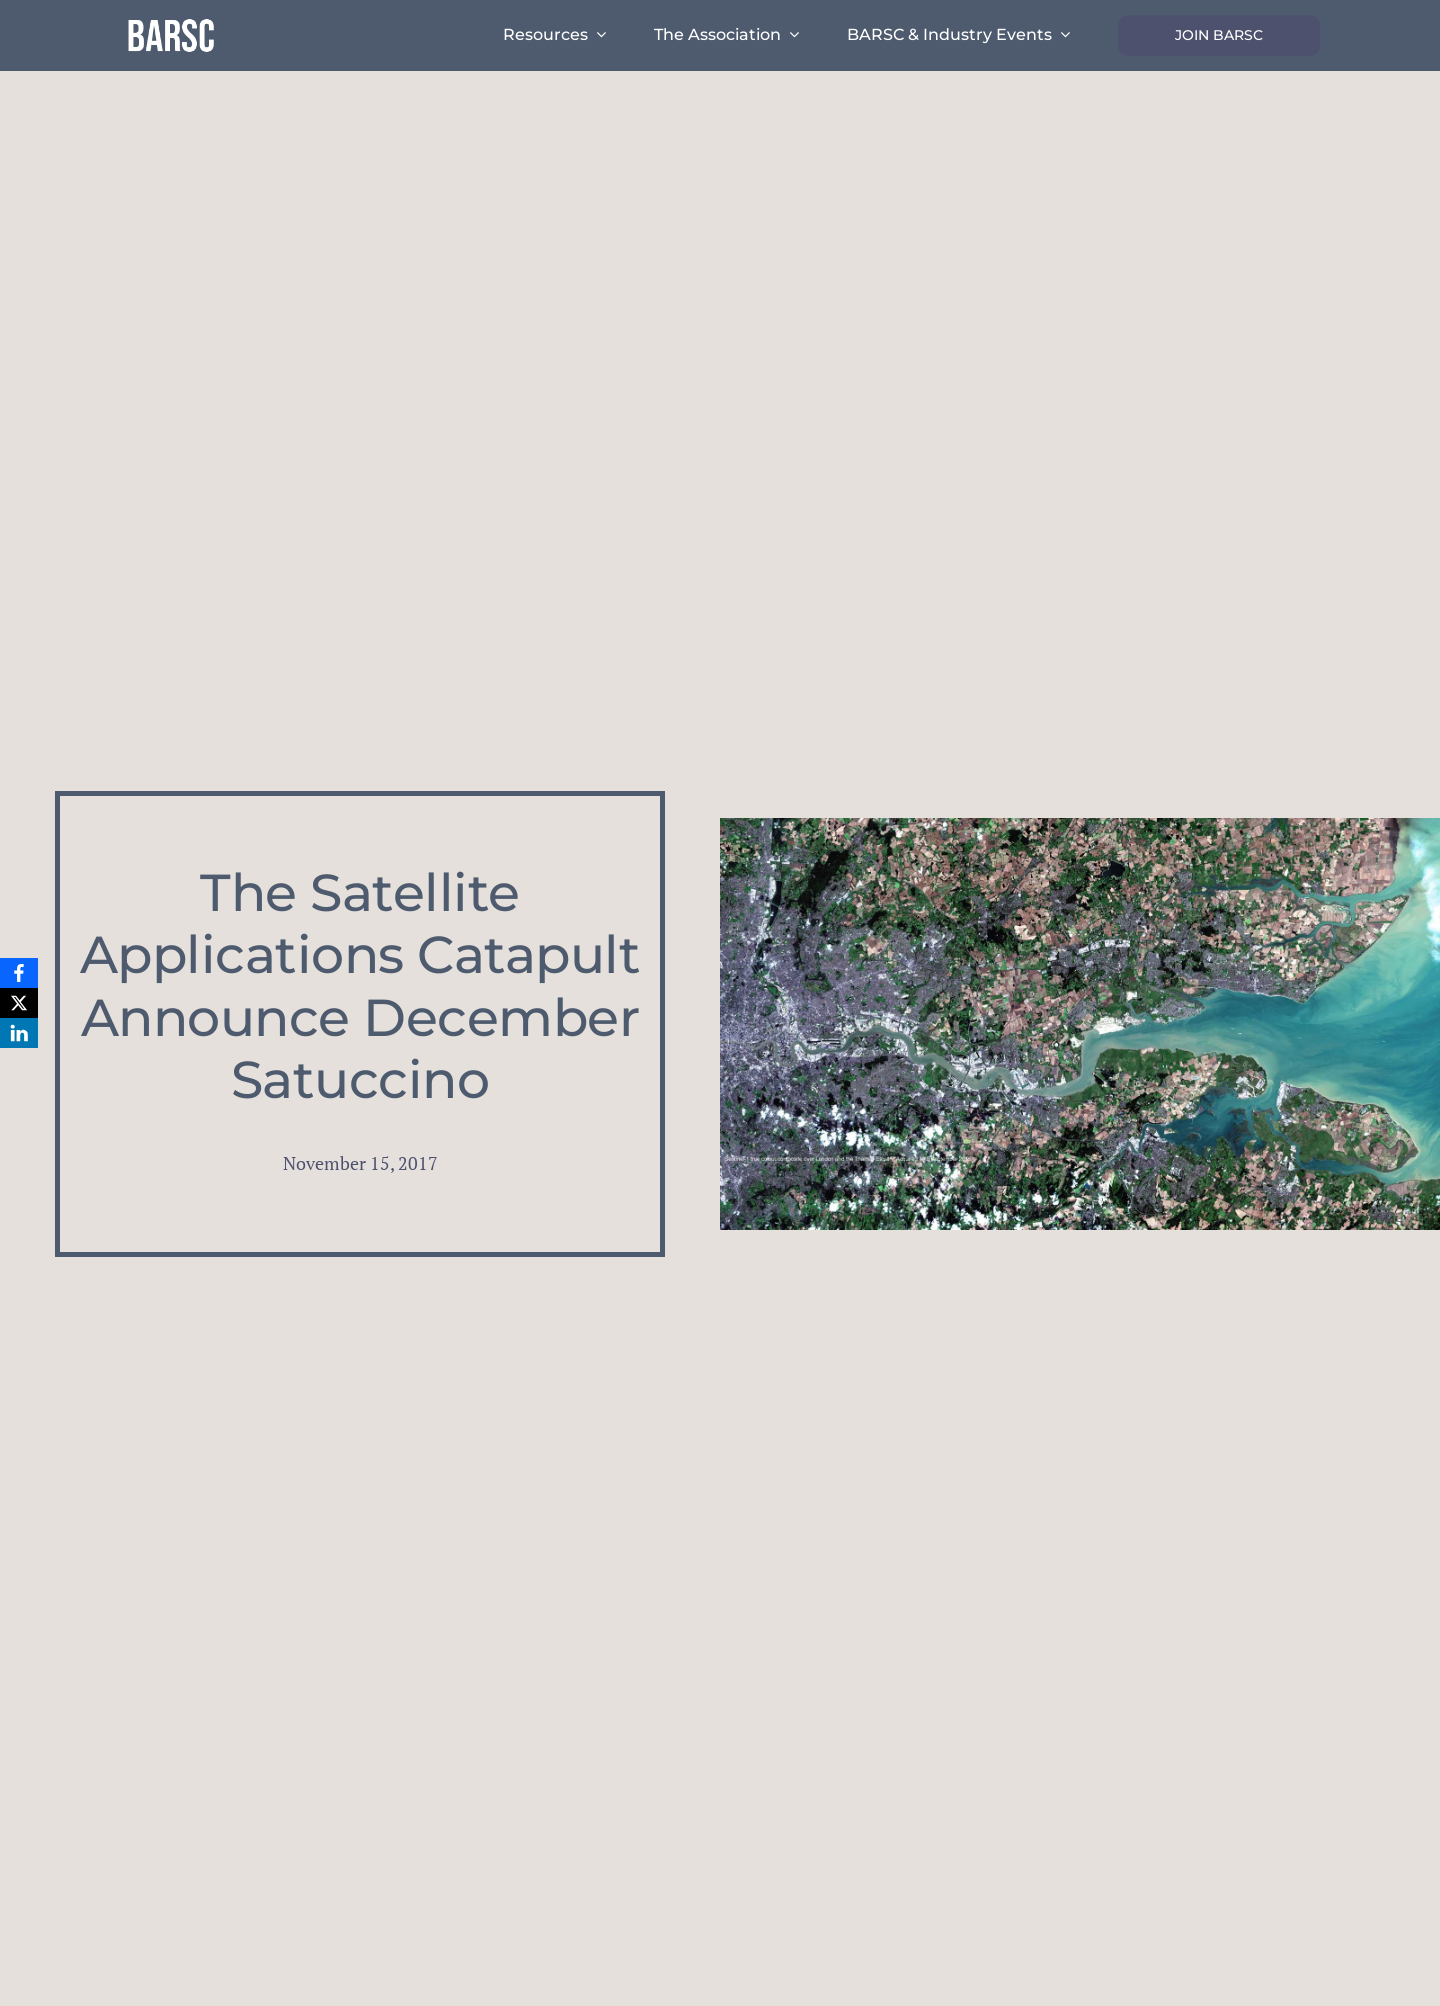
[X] (19, 1003)
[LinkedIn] (19, 1033)
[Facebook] (19, 973)
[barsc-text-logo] (171, 22)
